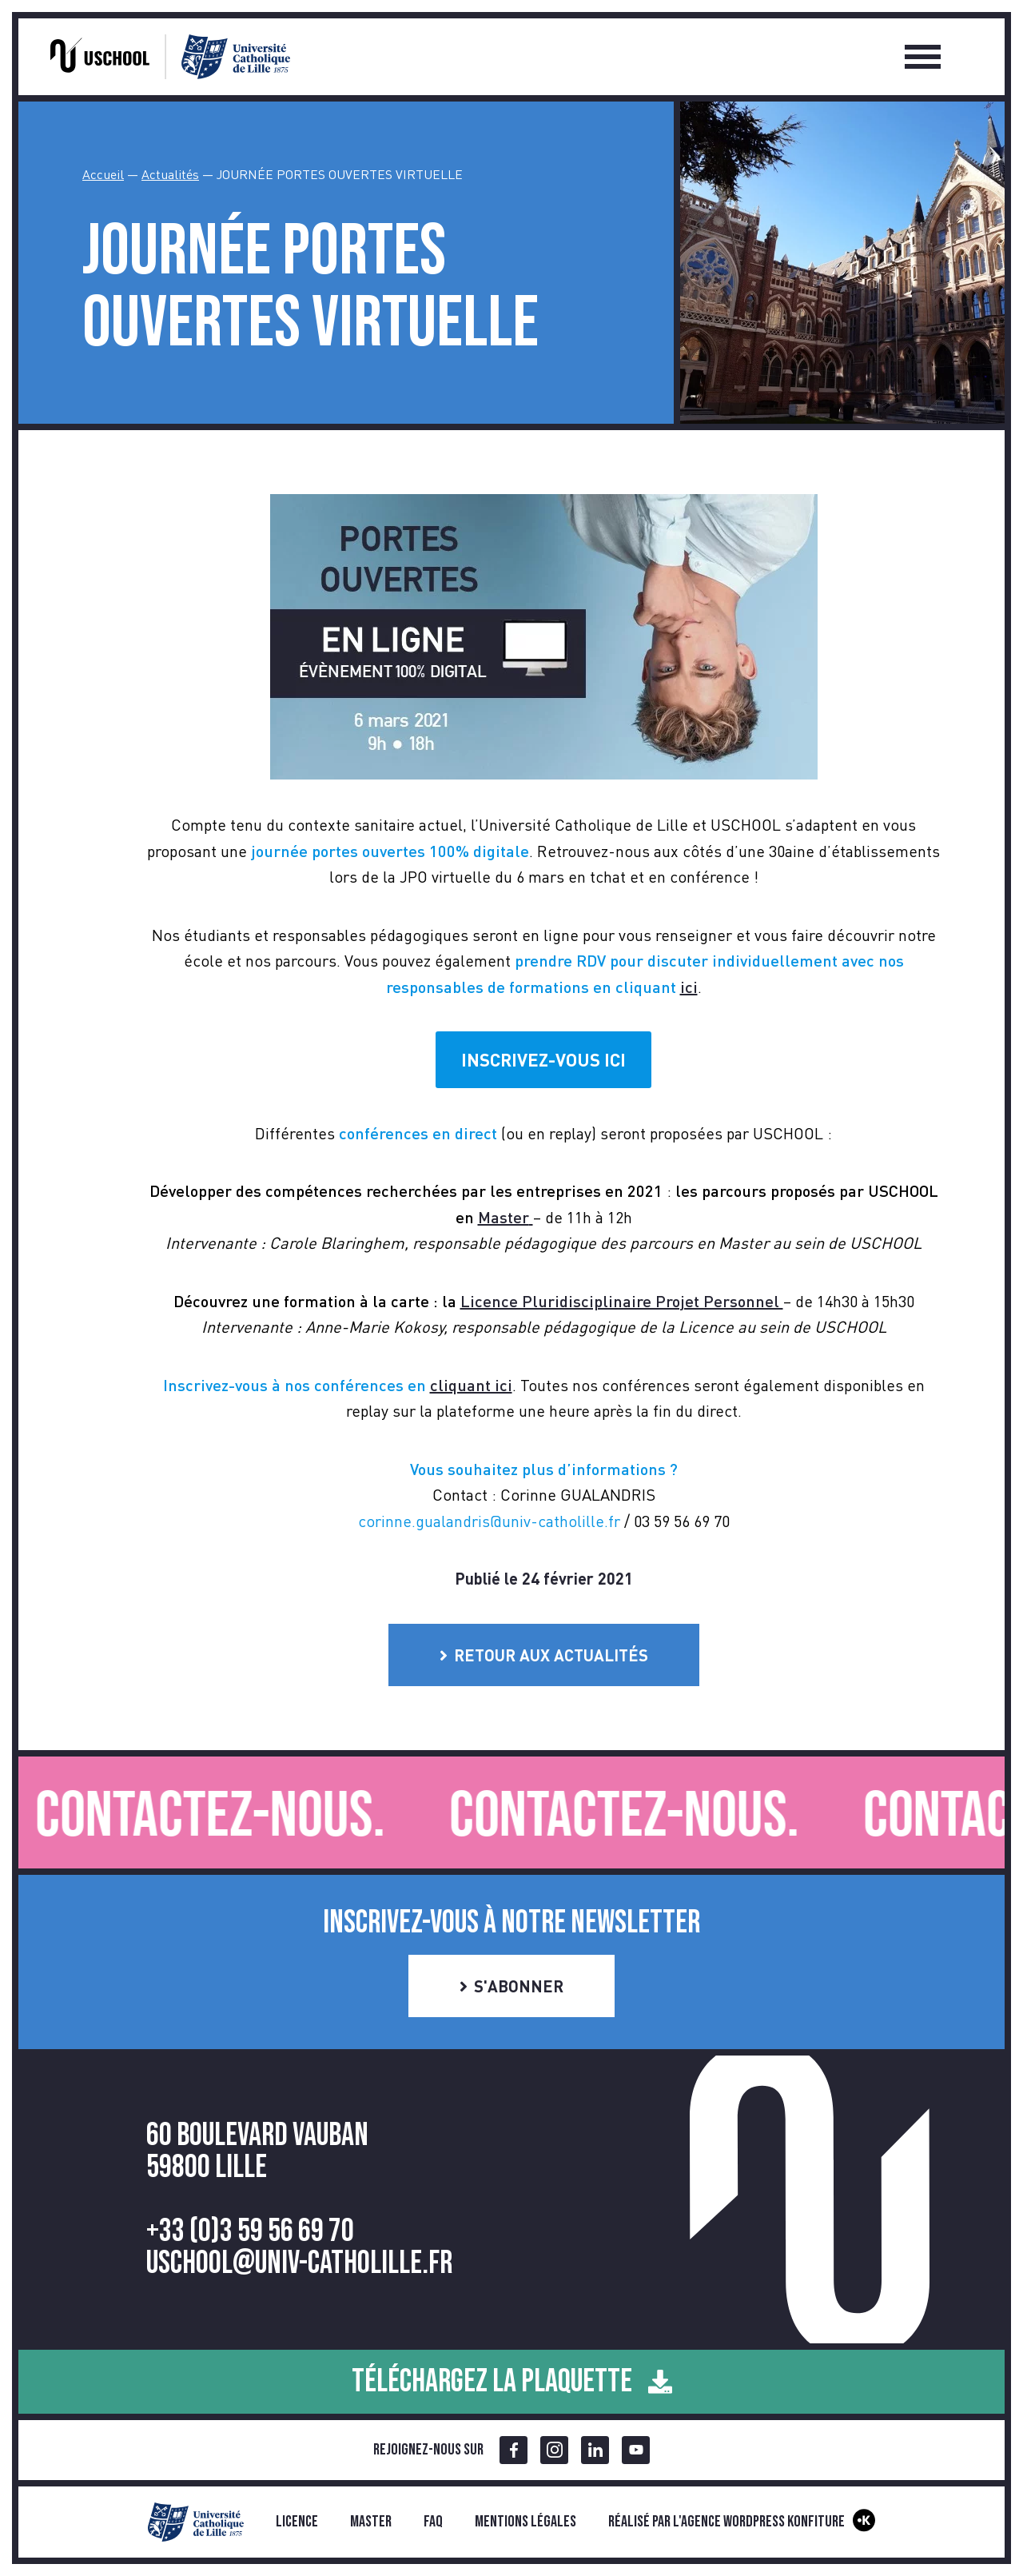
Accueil (103, 173)
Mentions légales (525, 2521)
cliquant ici (471, 1384)
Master (371, 2521)
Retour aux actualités (544, 1655)
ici (689, 986)
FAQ (433, 2521)
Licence (297, 2521)
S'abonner (511, 1986)
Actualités (170, 173)
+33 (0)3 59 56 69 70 (250, 2231)
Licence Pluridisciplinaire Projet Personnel (621, 1300)
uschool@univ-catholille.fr (299, 2263)
